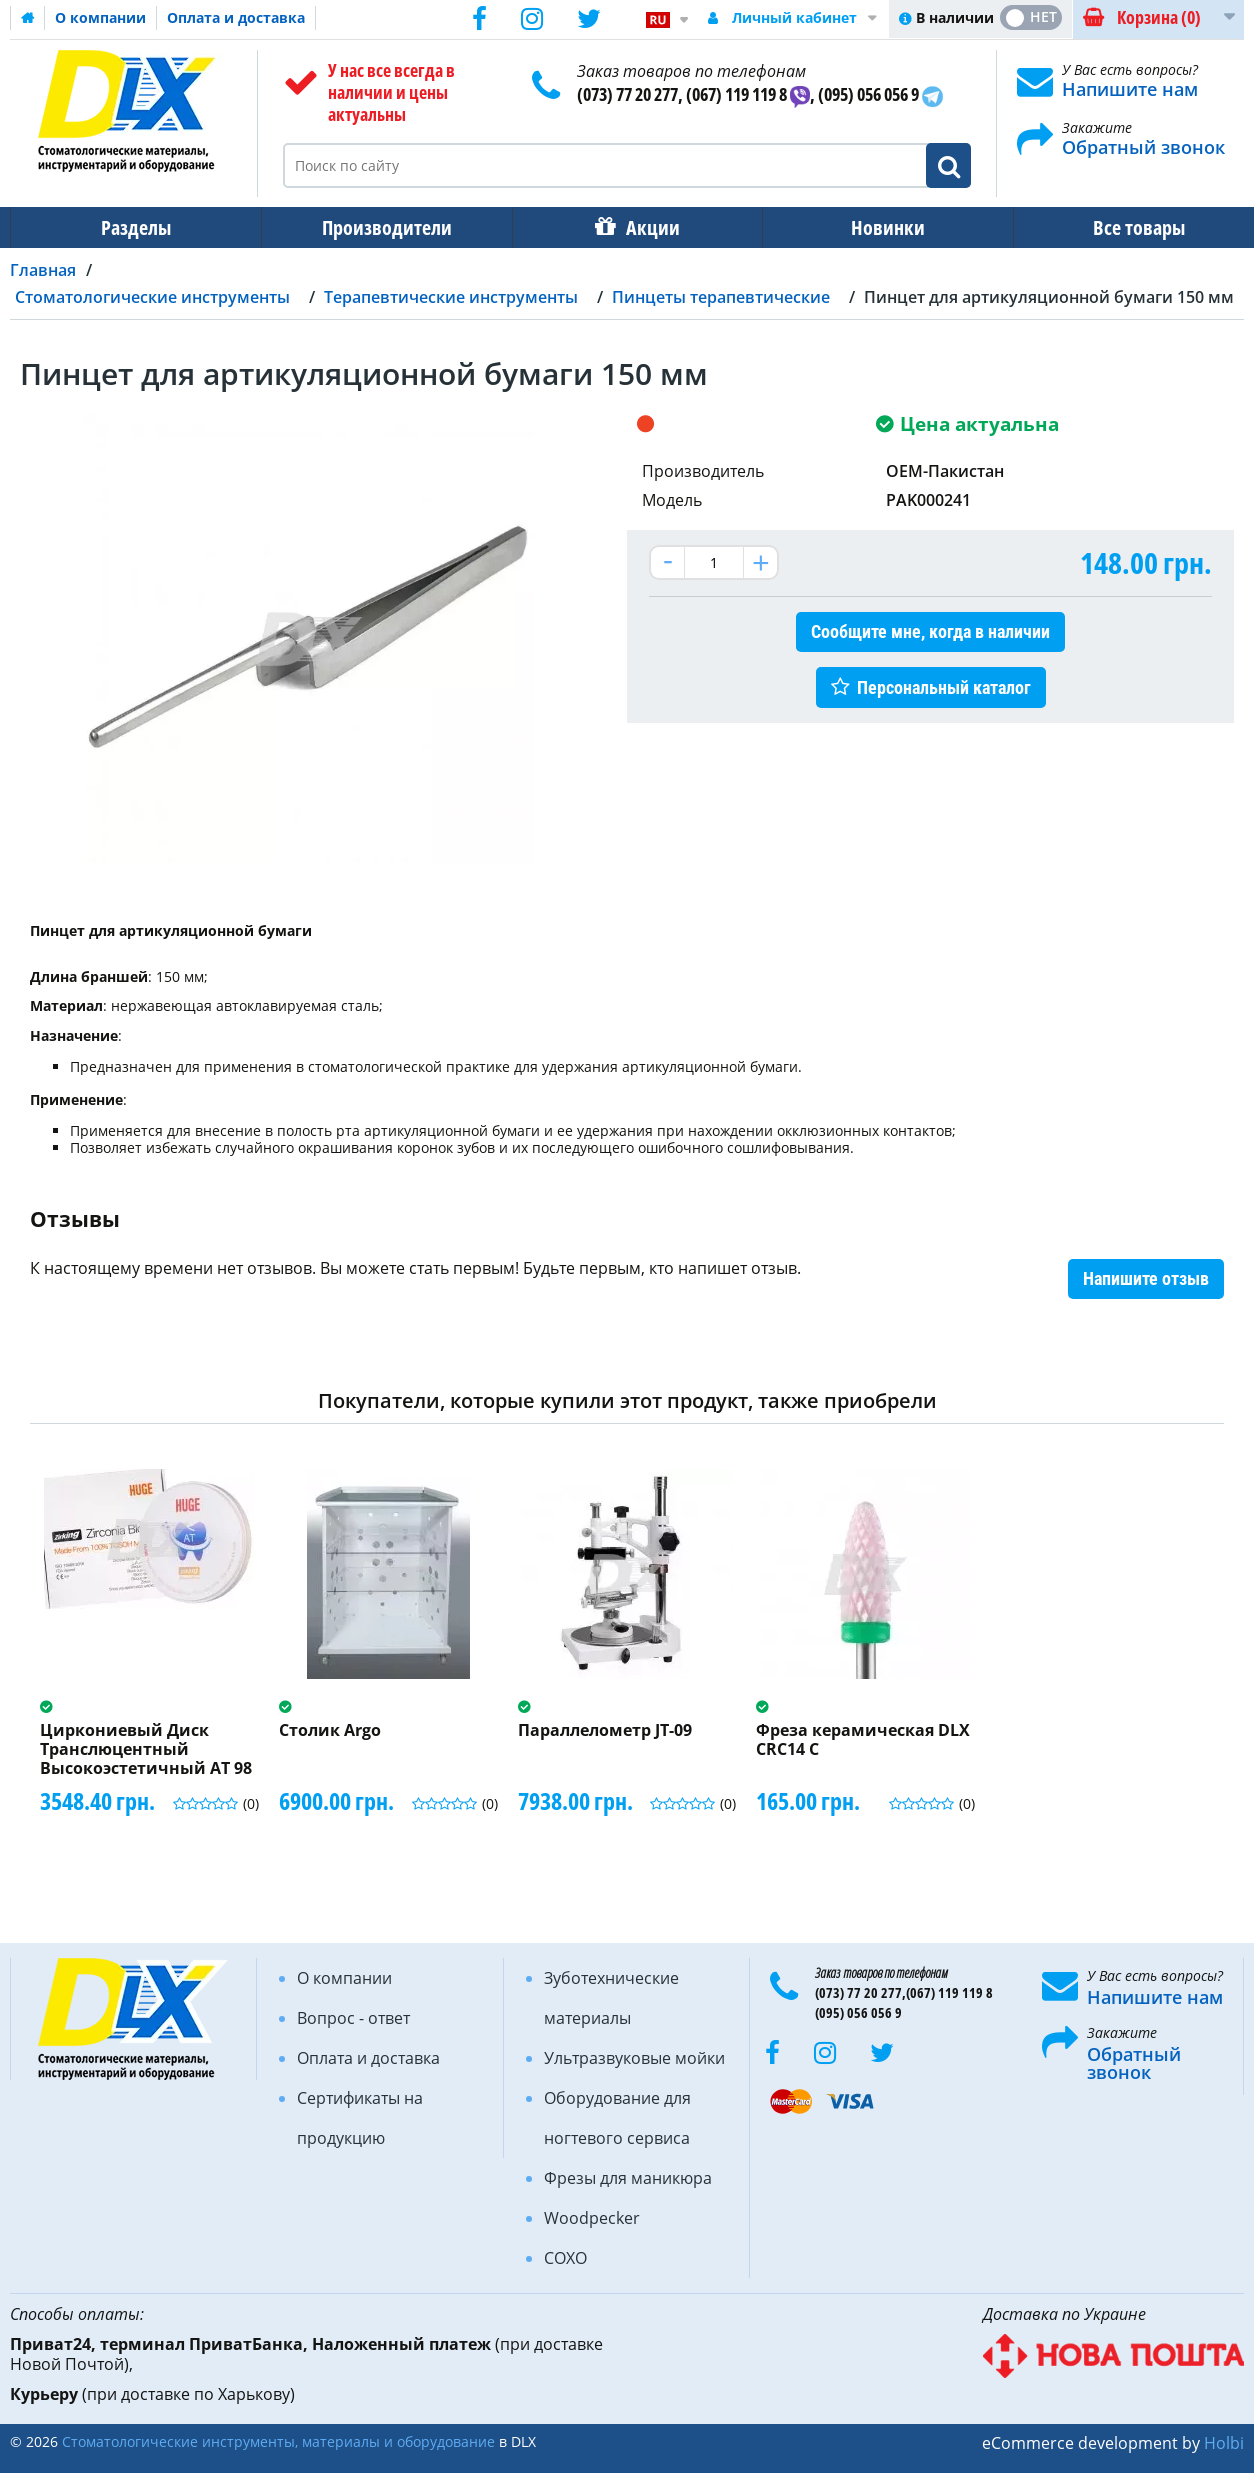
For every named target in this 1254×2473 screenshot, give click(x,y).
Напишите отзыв (1146, 1278)
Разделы (134, 227)
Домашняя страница (28, 18)
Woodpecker (592, 2218)
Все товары (1121, 227)
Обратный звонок (1143, 147)
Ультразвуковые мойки (634, 2058)
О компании (100, 17)
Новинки (874, 227)
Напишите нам (1130, 89)
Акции (643, 227)
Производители (381, 227)
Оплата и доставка (236, 17)
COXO (565, 2258)
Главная (43, 270)
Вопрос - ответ (353, 2018)
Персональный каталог (944, 687)
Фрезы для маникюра (628, 2178)
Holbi (1224, 2443)
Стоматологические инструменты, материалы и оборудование (278, 2441)
